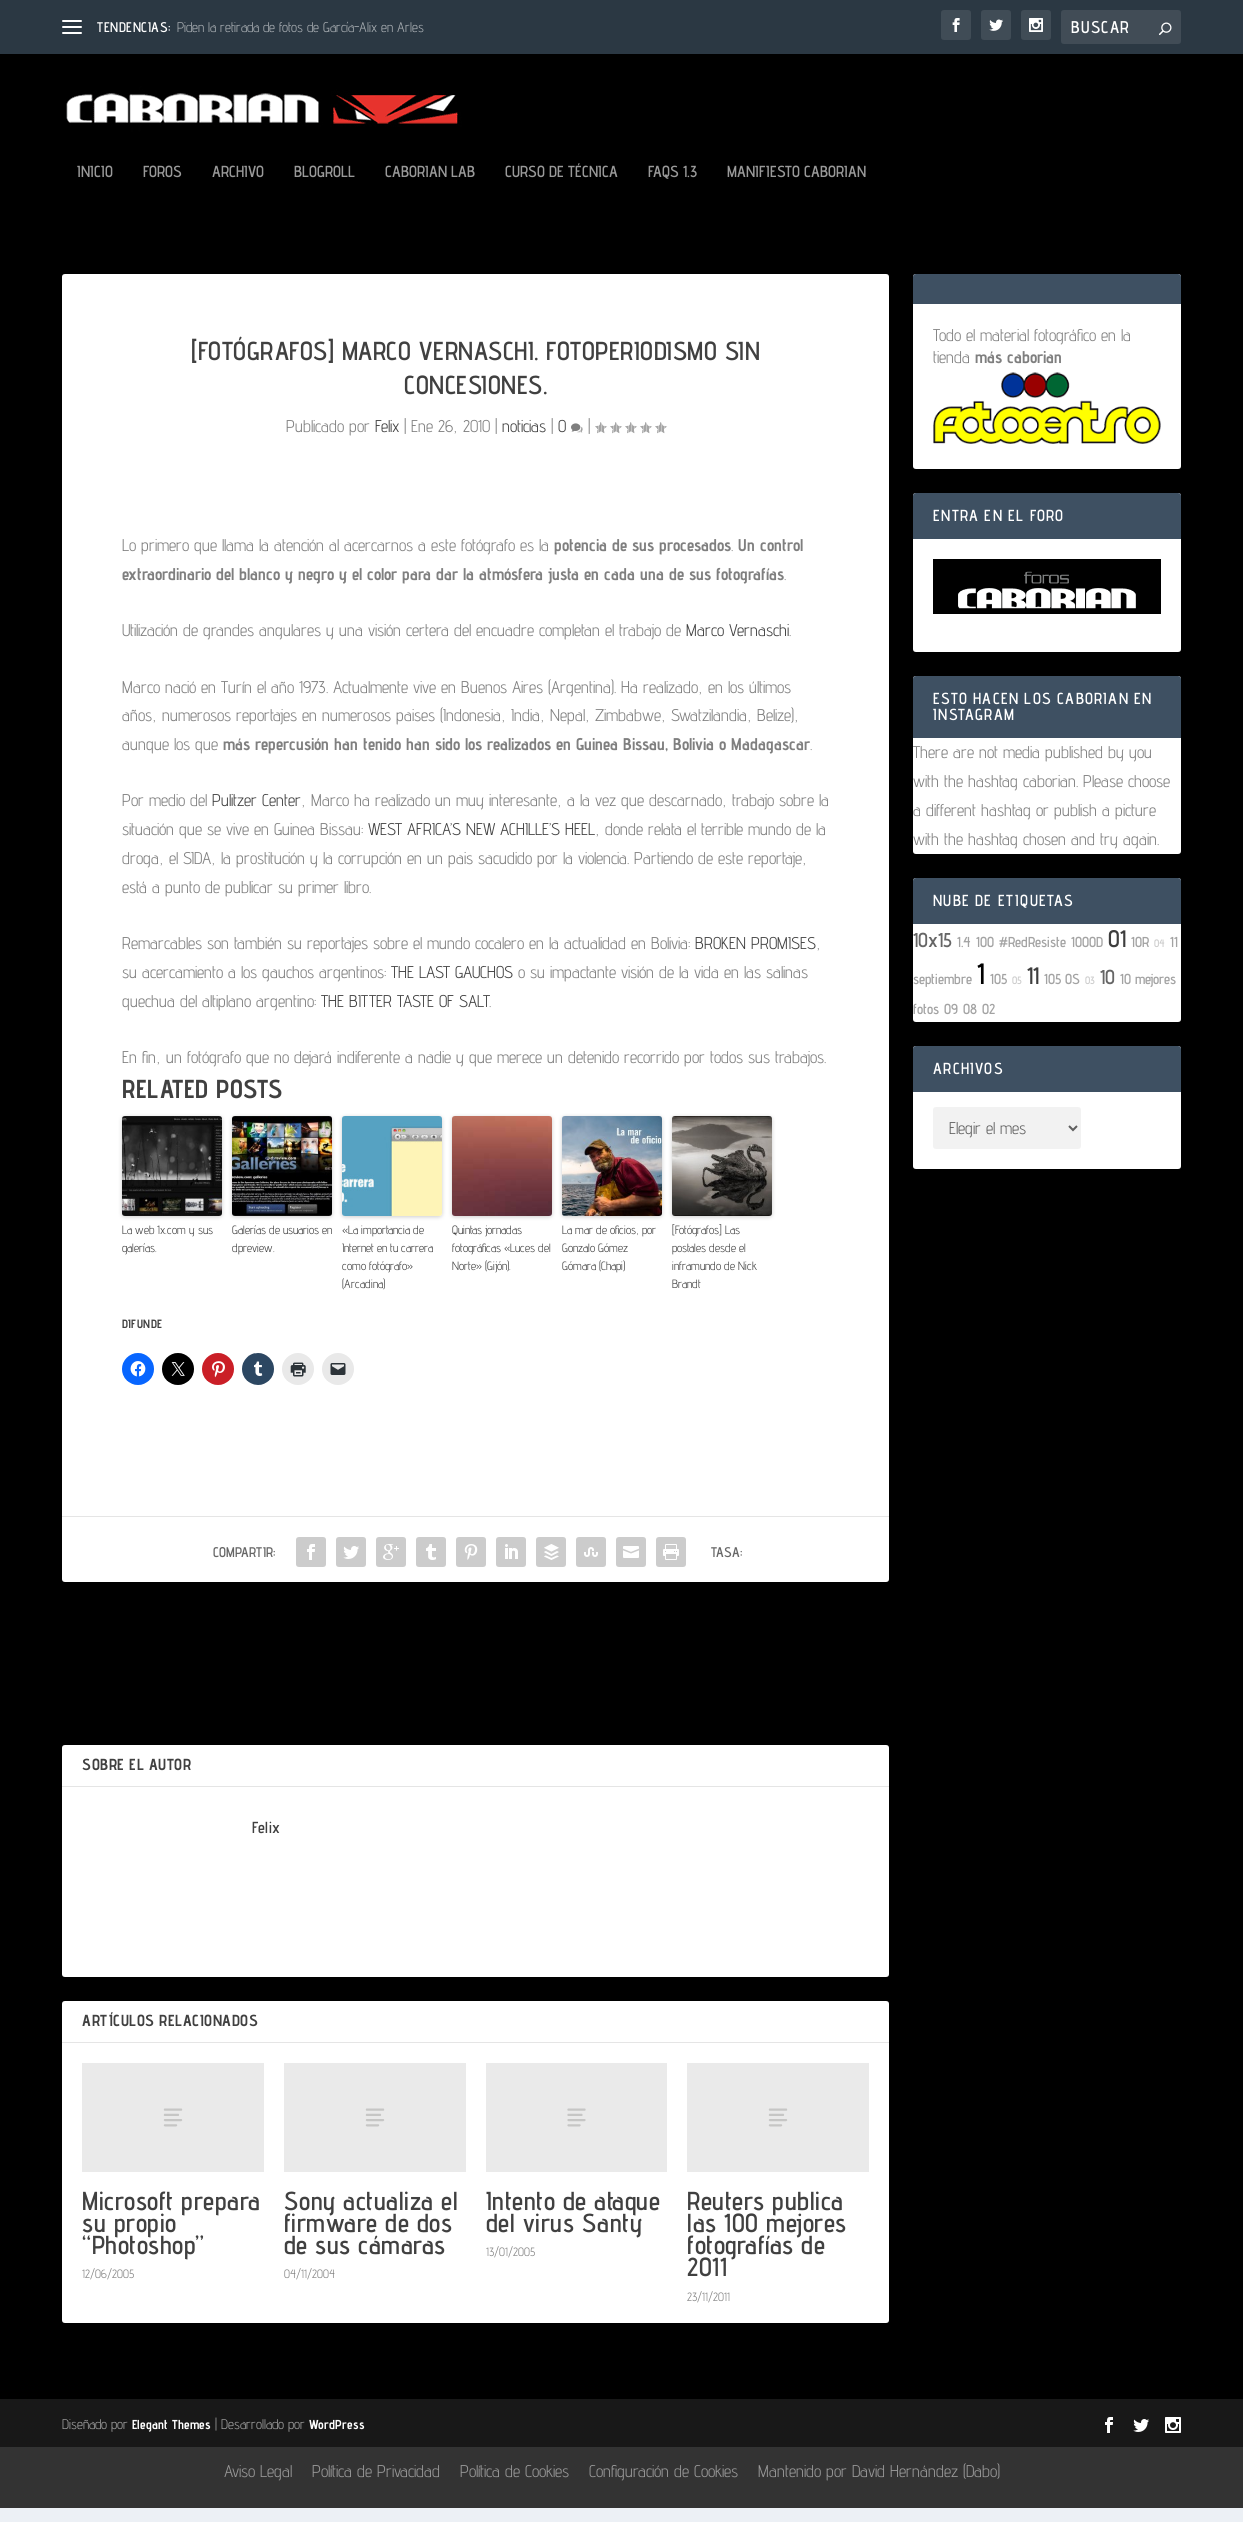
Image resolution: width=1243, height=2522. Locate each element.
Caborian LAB (430, 186)
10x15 (932, 954)
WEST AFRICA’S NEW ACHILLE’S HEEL (481, 843)
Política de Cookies (514, 2485)
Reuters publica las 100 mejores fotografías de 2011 (767, 2248)
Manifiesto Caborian (796, 186)
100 (985, 955)
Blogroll (324, 186)
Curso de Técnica (561, 186)
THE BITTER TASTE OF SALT (405, 1015)
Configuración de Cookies (663, 2485)
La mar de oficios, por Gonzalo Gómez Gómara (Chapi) (609, 1261)
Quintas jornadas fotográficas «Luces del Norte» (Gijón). (501, 1261)
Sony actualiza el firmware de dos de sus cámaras (371, 2236)
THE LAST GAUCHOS (452, 986)
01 (1117, 952)
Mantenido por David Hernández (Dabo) (879, 2485)
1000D (1087, 955)
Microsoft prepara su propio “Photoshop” (171, 2236)
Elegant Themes (171, 2438)
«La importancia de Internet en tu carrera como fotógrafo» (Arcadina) (387, 1270)
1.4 (964, 955)
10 (1107, 991)
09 (951, 1022)
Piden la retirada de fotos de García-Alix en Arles (300, 27)
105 (998, 992)
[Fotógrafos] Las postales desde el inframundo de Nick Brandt (714, 1270)
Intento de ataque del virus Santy (573, 2225)
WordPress (337, 2438)
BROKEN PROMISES (755, 957)
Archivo (238, 186)
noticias (524, 440)
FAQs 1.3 (672, 186)
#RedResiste (1032, 955)
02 (988, 1022)
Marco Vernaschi (737, 644)
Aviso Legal (258, 2485)
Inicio (95, 186)
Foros (162, 186)
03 (1090, 994)
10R (1140, 955)
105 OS (1062, 992)
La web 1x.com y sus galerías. (167, 1252)
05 (1017, 994)
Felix (387, 440)
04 (1159, 957)
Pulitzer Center (256, 814)
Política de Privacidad (376, 2485)
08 (970, 1022)
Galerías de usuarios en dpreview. (282, 1252)
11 (1033, 989)
